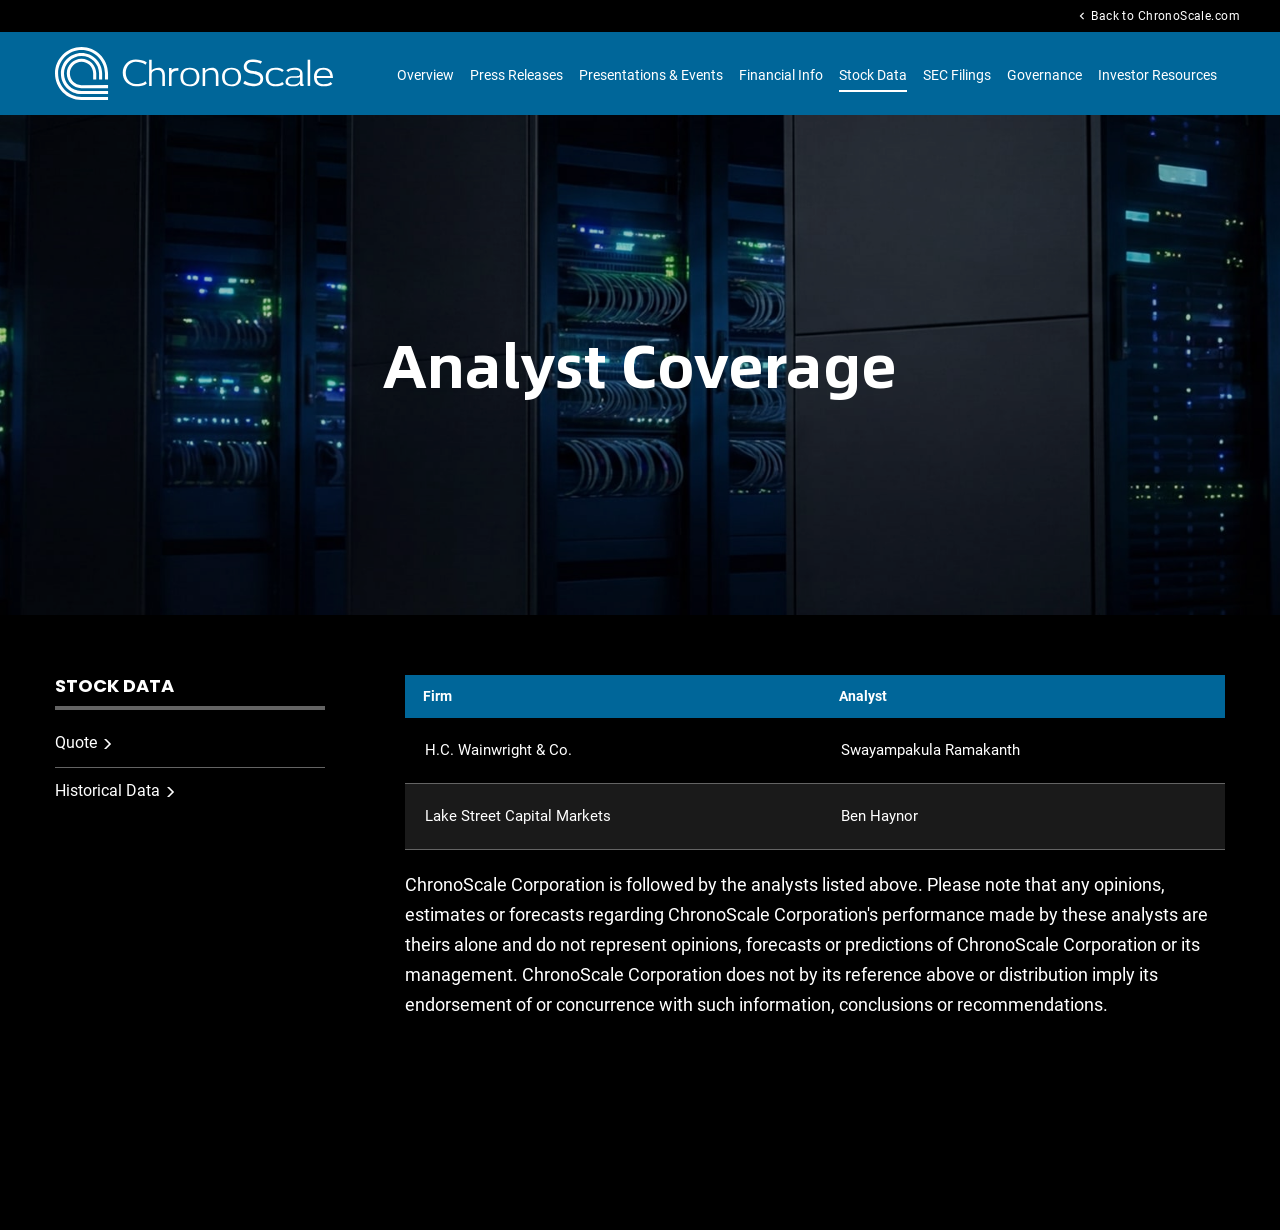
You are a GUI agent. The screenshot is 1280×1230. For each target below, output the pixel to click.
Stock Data (873, 75)
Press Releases (516, 75)
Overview (425, 75)
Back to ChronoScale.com (1157, 16)
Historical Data (107, 790)
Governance (1044, 75)
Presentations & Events (651, 75)
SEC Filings (957, 75)
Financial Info (781, 75)
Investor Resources (1157, 75)
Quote (76, 742)
